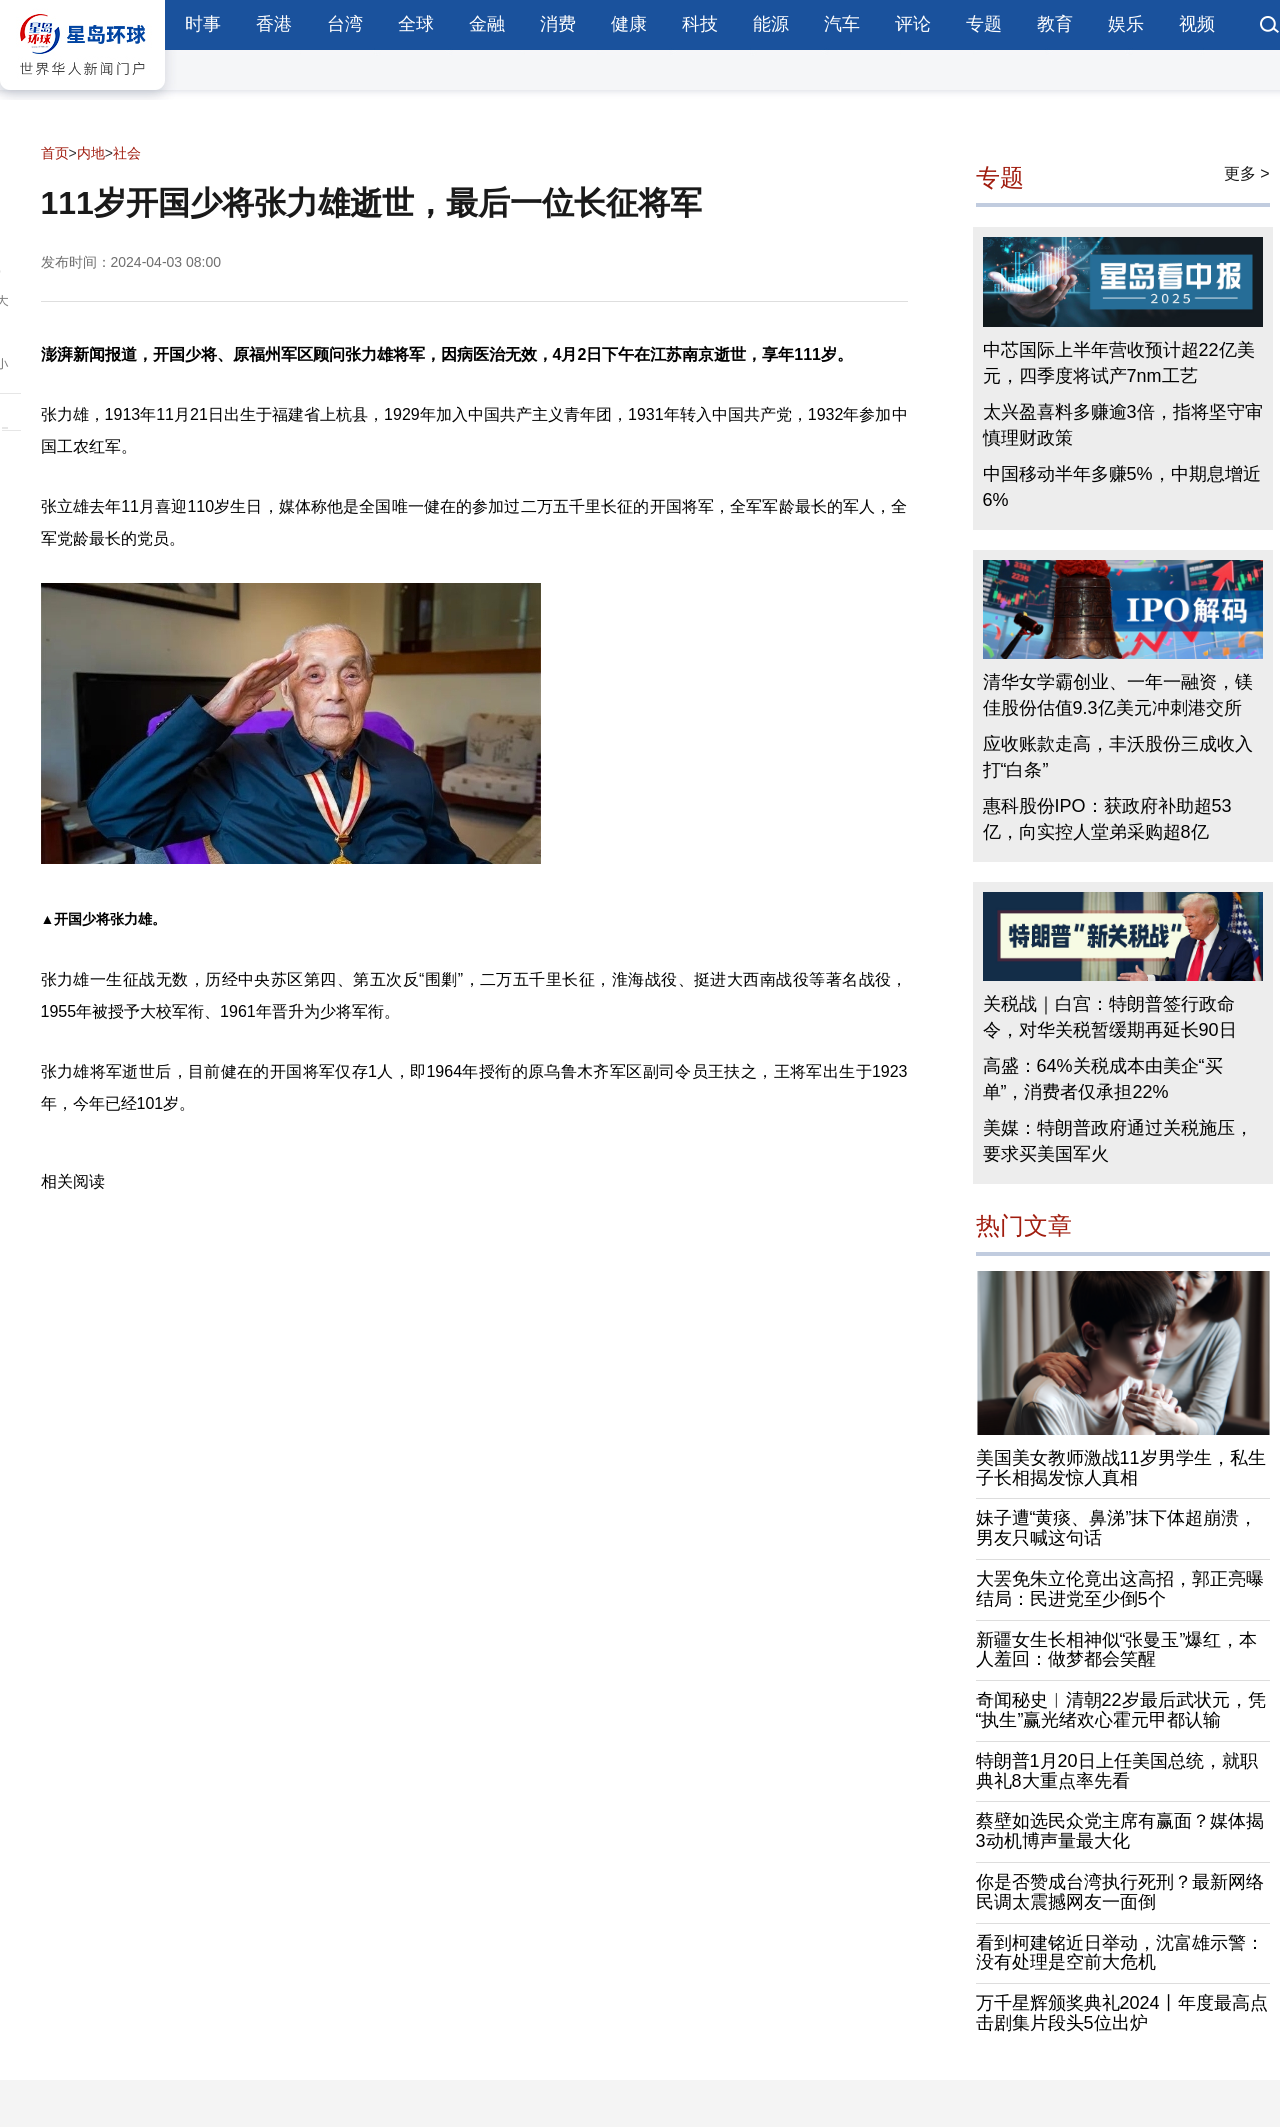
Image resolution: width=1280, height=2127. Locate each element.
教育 (1055, 24)
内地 (91, 153)
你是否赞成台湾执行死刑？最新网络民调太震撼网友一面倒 (1120, 1892)
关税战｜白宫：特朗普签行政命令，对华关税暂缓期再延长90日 (1110, 1017)
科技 (700, 24)
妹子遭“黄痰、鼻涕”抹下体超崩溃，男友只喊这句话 (1117, 1528)
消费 (558, 24)
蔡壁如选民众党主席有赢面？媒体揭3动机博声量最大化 (1120, 1831)
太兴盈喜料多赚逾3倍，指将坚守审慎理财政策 (1123, 425)
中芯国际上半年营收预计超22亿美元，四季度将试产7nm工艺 (1119, 363)
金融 (487, 24)
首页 (55, 153)
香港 (274, 24)
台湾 (345, 24)
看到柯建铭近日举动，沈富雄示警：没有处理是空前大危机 (1120, 1953)
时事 (203, 24)
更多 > (1247, 173)
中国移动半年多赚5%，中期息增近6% (1122, 487)
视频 (1197, 24)
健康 (629, 24)
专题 (984, 24)
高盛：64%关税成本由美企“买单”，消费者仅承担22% (1103, 1079)
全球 (416, 24)
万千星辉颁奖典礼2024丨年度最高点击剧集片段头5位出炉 (1122, 2013)
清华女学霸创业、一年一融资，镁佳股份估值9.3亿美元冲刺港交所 (1118, 695)
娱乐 (1126, 24)
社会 (127, 153)
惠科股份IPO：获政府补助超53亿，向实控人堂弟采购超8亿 (1107, 819)
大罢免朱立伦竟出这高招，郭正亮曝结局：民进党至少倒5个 (1120, 1589)
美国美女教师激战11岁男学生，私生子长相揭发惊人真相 (1121, 1468)
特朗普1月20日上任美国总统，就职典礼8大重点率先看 (1117, 1771)
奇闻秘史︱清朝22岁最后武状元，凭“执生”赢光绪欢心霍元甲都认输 (1121, 1710)
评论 (913, 24)
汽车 (842, 24)
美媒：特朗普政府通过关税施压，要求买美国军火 (1118, 1141)
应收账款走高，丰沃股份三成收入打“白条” (1118, 757)
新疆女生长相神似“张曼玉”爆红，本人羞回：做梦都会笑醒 (1117, 1650)
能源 (771, 24)
